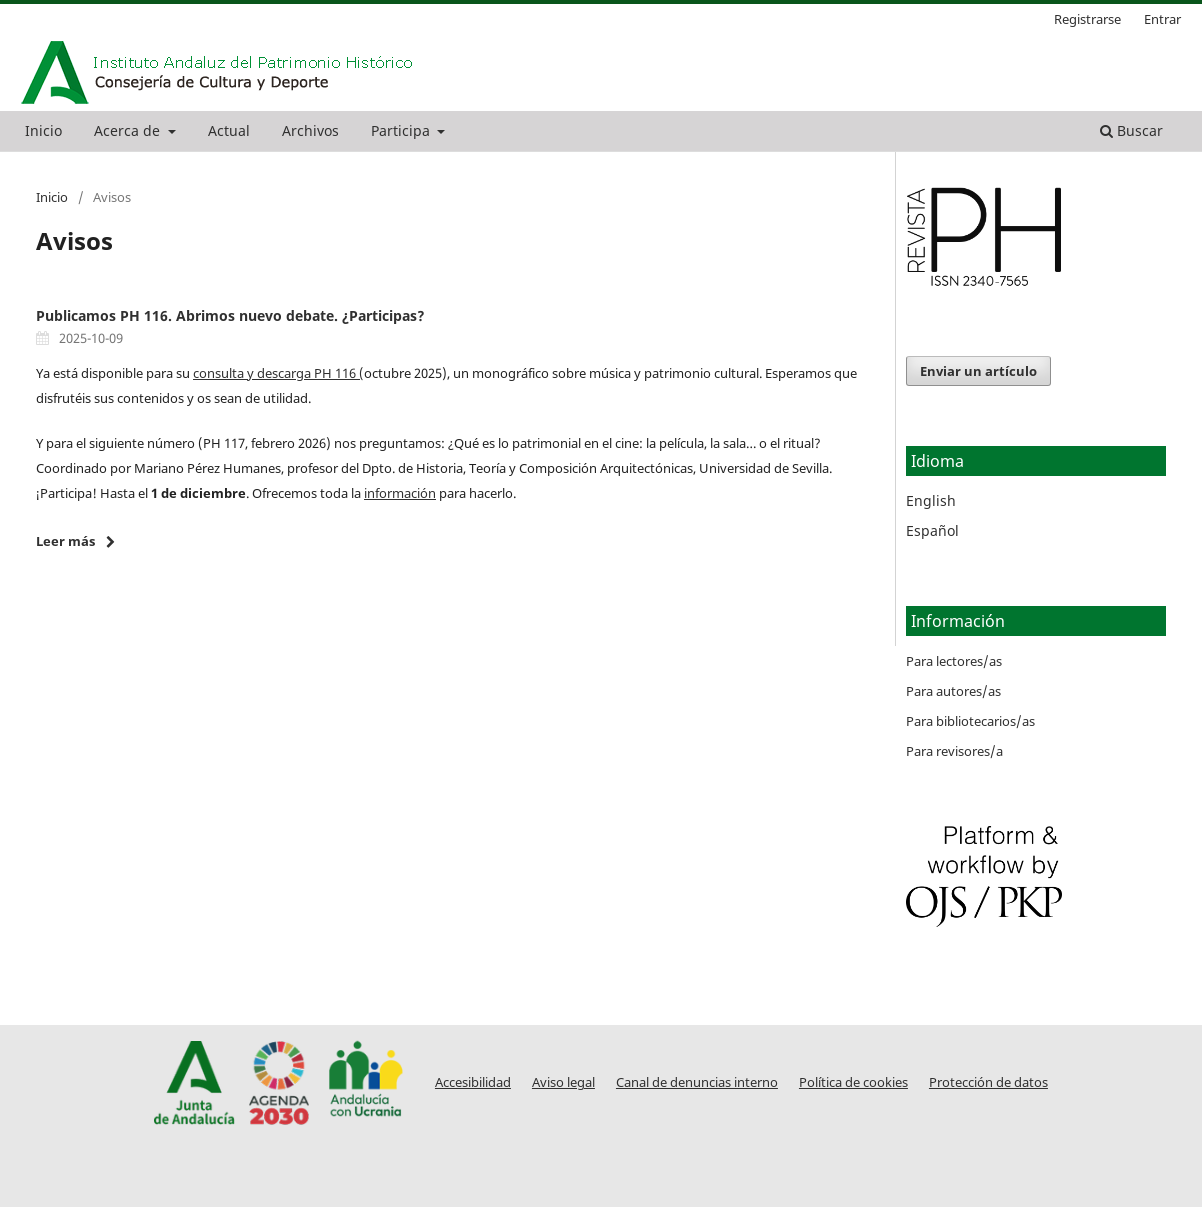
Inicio (43, 130)
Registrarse (1087, 19)
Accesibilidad (473, 1082)
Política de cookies (853, 1082)
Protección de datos (988, 1082)
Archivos (310, 130)
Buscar (1131, 130)
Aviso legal (563, 1082)
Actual (229, 130)
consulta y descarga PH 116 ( (278, 373)
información (400, 493)
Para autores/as (953, 691)
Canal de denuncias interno (697, 1082)
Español (932, 530)
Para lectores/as (954, 661)
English (931, 500)
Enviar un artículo (978, 371)
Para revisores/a (954, 751)
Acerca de (129, 130)
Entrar (1162, 19)
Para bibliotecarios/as (970, 721)
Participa (402, 130)
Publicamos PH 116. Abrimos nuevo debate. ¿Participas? (230, 315)
